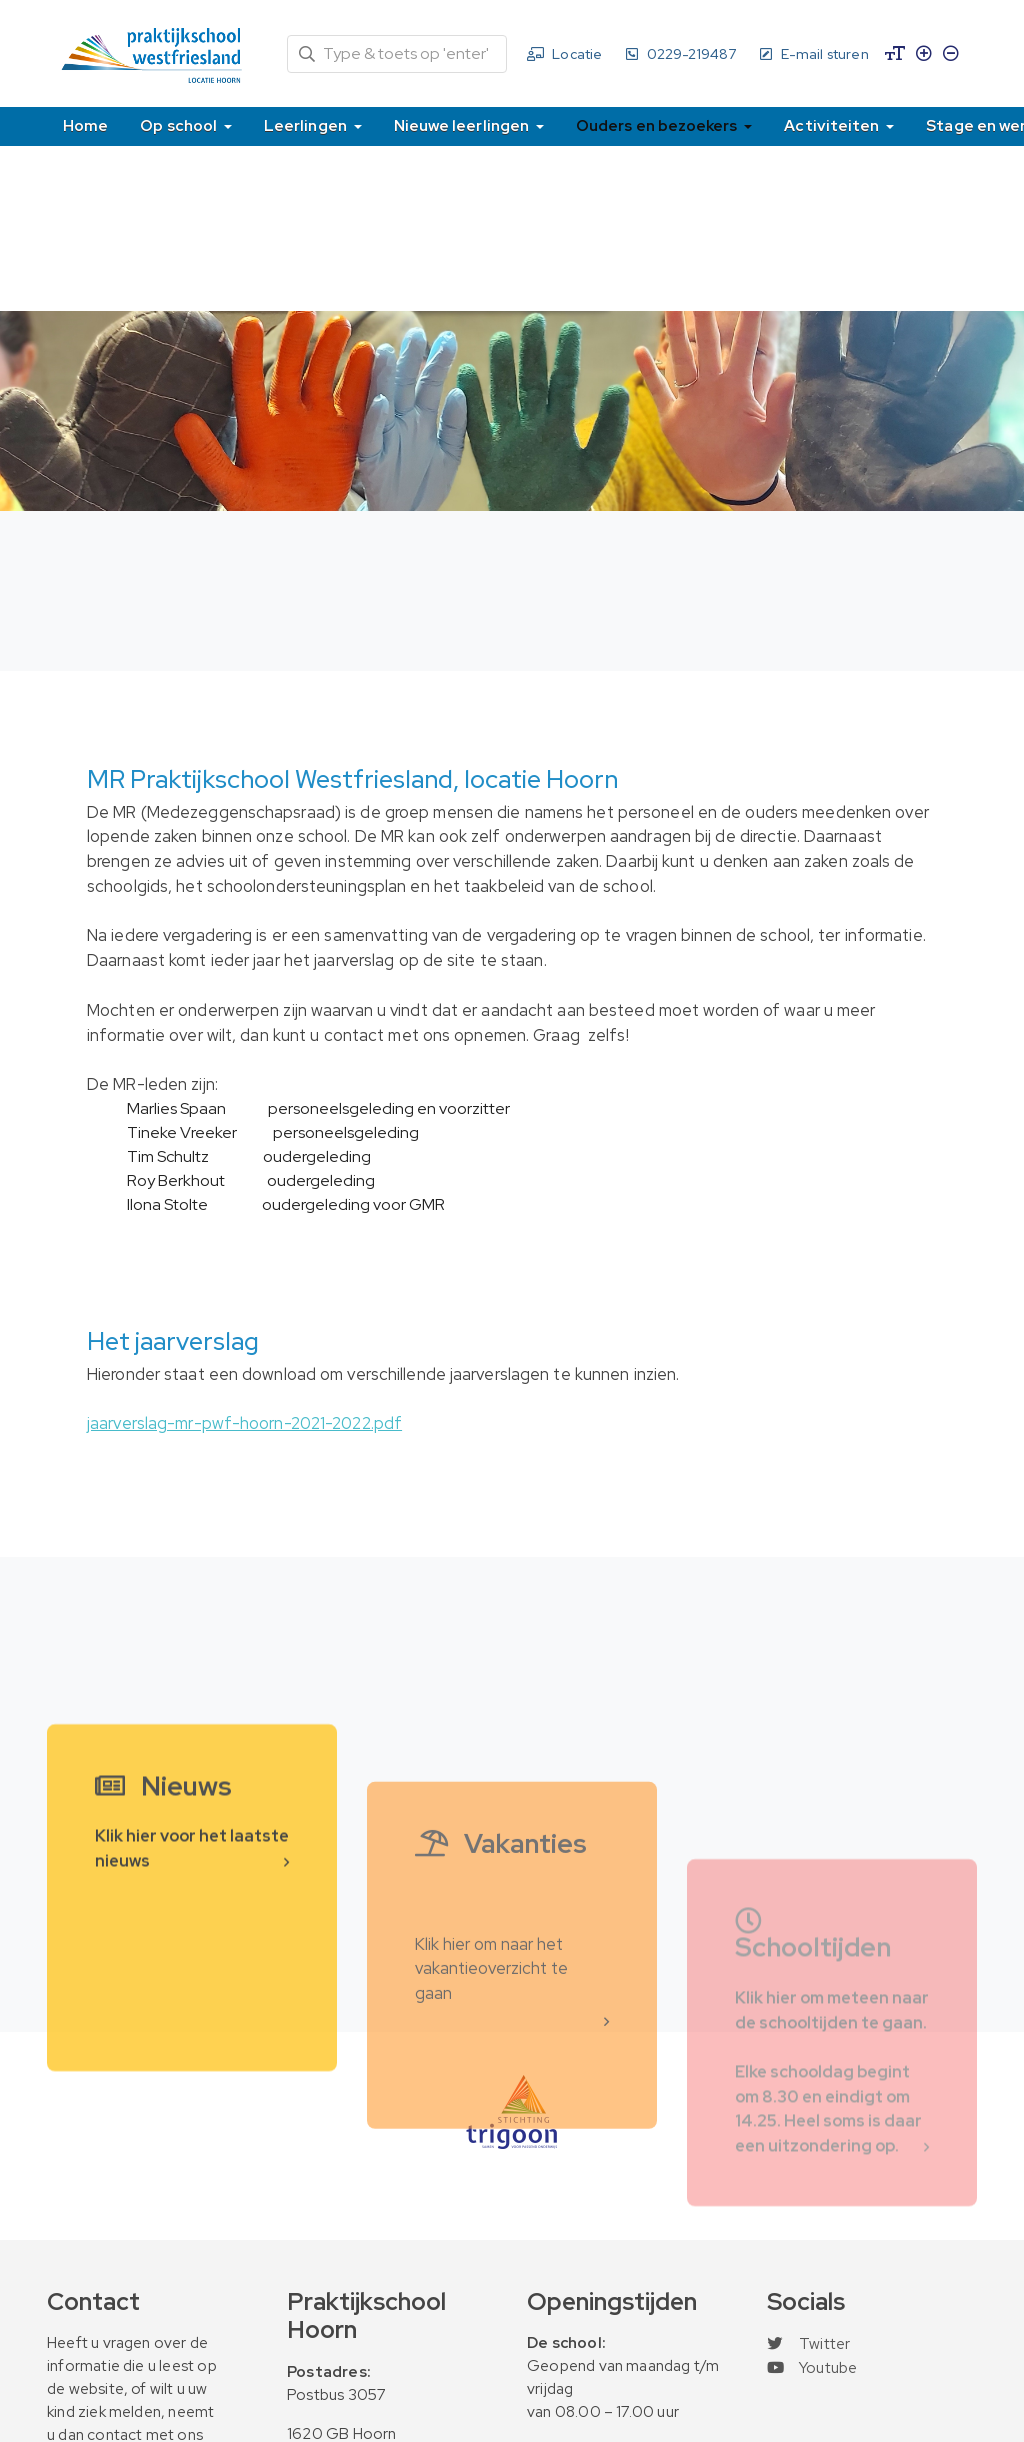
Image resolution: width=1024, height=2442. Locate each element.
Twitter (808, 2344)
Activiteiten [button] (833, 125)
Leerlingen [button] (307, 125)
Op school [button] (180, 125)
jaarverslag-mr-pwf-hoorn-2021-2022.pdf (244, 1423)
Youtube (812, 2368)
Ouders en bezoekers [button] (658, 125)
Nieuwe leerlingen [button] (463, 125)
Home (85, 125)
